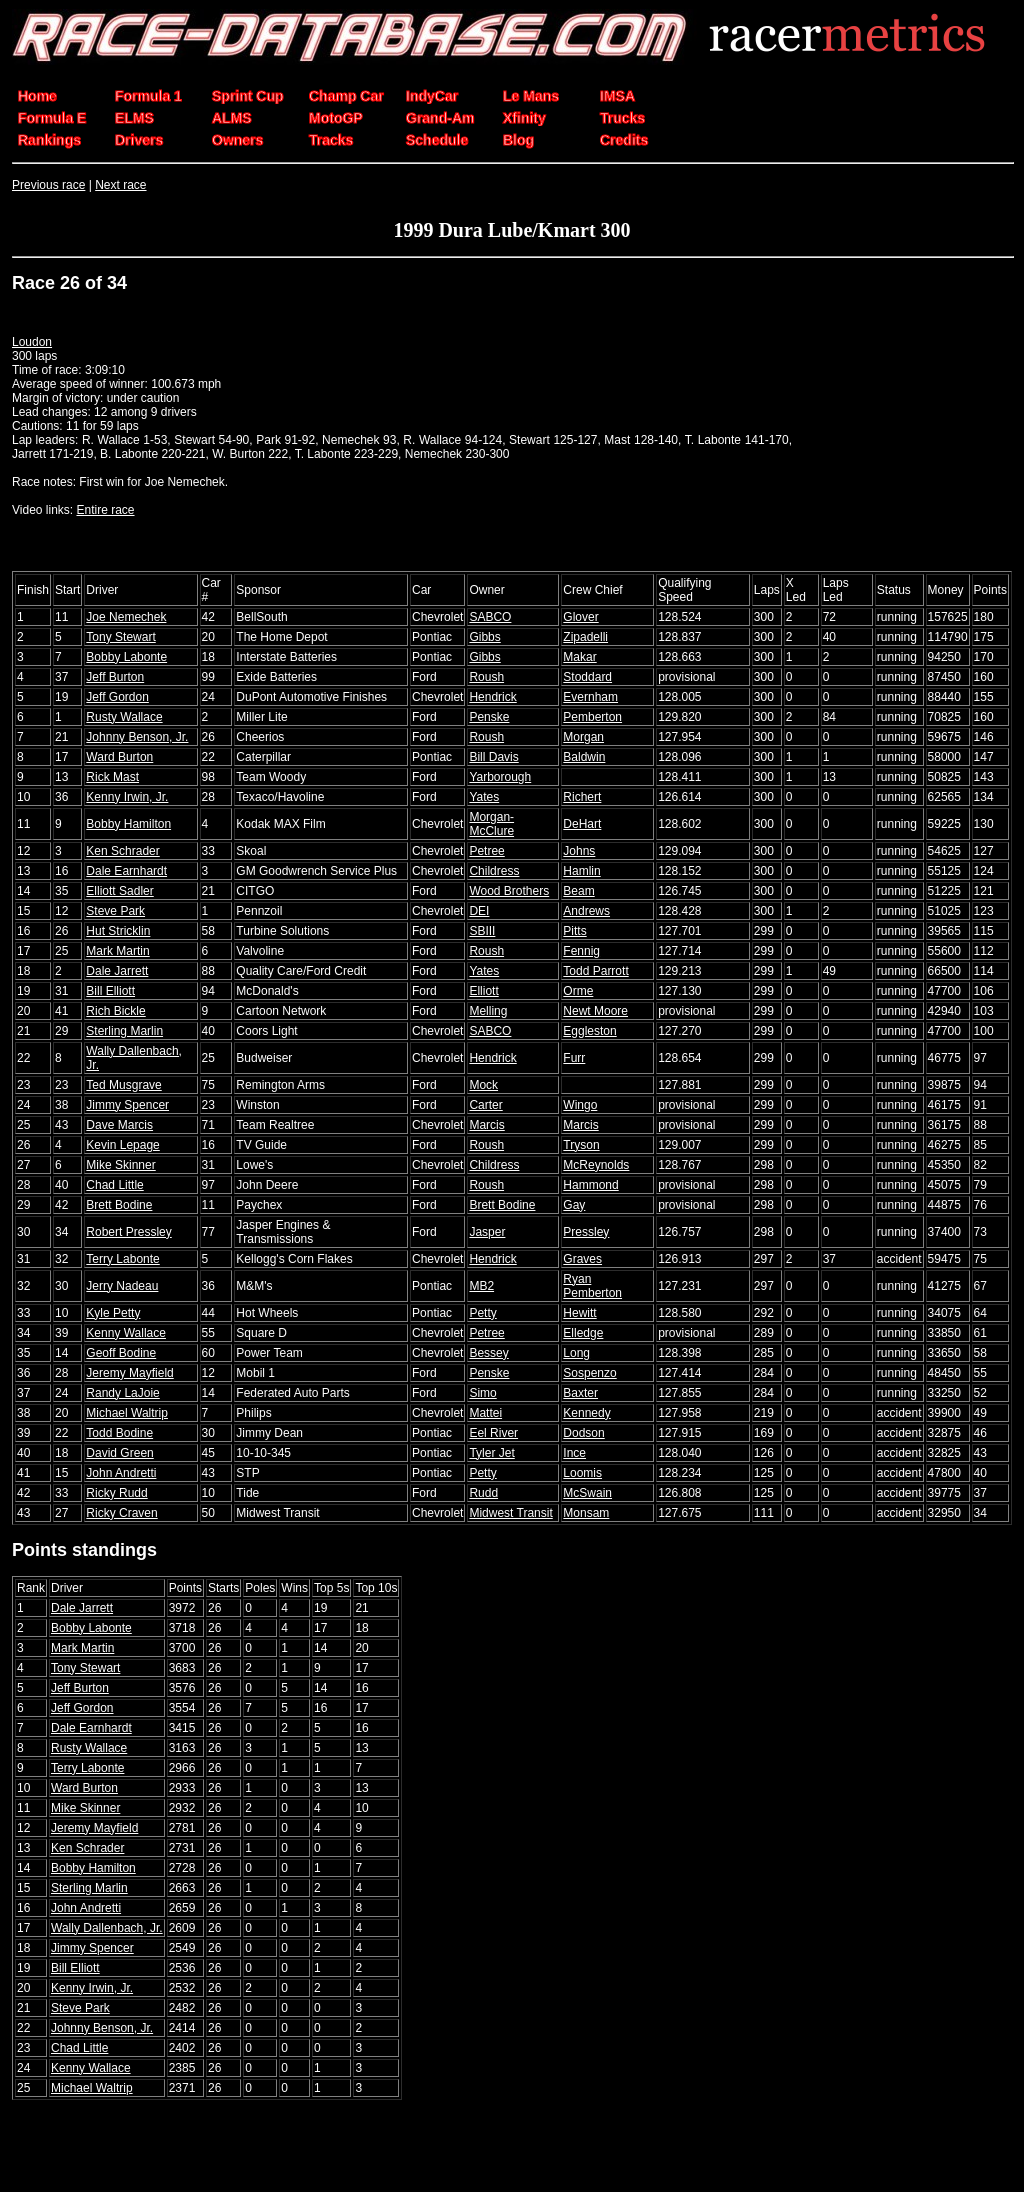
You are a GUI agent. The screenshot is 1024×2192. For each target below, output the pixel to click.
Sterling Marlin (124, 1031)
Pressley (586, 1232)
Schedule (437, 140)
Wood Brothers (509, 891)
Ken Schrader (122, 851)
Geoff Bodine (121, 1353)
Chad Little (114, 1185)
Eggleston (589, 1031)
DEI (479, 911)
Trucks (622, 118)
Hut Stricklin (118, 931)
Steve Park (115, 911)
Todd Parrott (595, 971)
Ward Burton (119, 757)
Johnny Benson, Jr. (137, 737)
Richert (582, 797)
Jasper (487, 1232)
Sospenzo (589, 1373)
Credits (624, 140)
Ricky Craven (121, 1513)
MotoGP (336, 118)
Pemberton (592, 717)
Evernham (590, 697)
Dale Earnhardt (126, 871)
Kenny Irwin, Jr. (127, 797)
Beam (578, 891)
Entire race (105, 510)
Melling (488, 1011)
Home (37, 96)
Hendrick (492, 697)
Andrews (586, 911)
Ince (574, 1453)
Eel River (493, 1433)
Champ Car (346, 96)
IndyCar (432, 96)
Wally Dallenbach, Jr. (107, 1928)
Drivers (139, 140)
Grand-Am (440, 118)
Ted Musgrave (123, 1085)
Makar (579, 657)
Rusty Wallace (124, 717)
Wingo (580, 1105)
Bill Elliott (110, 991)
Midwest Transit (510, 1513)
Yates (484, 797)
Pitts (574, 931)
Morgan (583, 737)
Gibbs (484, 637)
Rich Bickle (115, 1011)
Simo (482, 1393)
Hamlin (581, 871)
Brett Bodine (119, 1205)
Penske (489, 717)
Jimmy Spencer (127, 1105)
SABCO (490, 617)
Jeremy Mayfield (129, 1373)
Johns (579, 851)
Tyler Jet (491, 1453)
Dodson (583, 1433)
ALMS (232, 118)
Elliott (483, 991)
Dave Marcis (119, 1125)
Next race (120, 185)
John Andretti (121, 1473)
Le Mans (531, 96)
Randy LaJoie (122, 1393)
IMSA (617, 96)
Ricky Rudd (116, 1493)
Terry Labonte (122, 1259)
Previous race (48, 185)
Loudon (32, 342)
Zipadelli (585, 637)
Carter (485, 1105)
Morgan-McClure (491, 824)
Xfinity (524, 118)
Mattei (485, 1413)
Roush (486, 677)
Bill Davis (493, 757)
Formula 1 (148, 96)
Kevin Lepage (122, 1145)
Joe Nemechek (126, 617)
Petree (486, 851)
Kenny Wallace (126, 1333)
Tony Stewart (120, 637)
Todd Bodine (119, 1433)
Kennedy (586, 1413)
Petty (482, 1313)
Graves (582, 1259)
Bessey (488, 1353)
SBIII (482, 931)
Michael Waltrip (127, 1413)
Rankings (49, 140)
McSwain (587, 1493)
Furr (574, 1058)
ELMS (134, 118)
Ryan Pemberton (592, 1286)
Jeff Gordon (117, 697)
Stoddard (587, 677)
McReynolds (596, 1165)
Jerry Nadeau (122, 1286)
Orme (578, 991)
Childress (494, 871)
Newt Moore (595, 1011)
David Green (119, 1453)
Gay (574, 1205)
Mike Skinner (120, 1165)
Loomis (582, 1473)
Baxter (580, 1393)
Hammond (590, 1185)
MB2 (481, 1286)
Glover (580, 617)
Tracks (331, 140)
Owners (237, 140)
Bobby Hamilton (128, 824)
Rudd (483, 1493)
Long (576, 1353)
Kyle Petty (113, 1313)
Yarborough (500, 777)
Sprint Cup (248, 96)
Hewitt (579, 1313)
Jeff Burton (115, 677)
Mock (483, 1085)
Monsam (586, 1513)
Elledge (583, 1333)
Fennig (581, 951)
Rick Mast (112, 777)
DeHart (582, 824)
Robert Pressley (128, 1232)
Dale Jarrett (117, 971)
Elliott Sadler (119, 891)
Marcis (486, 1125)
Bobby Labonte (126, 657)
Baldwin (584, 757)
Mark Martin (117, 951)
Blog (518, 140)
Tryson (581, 1145)
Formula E (52, 118)
